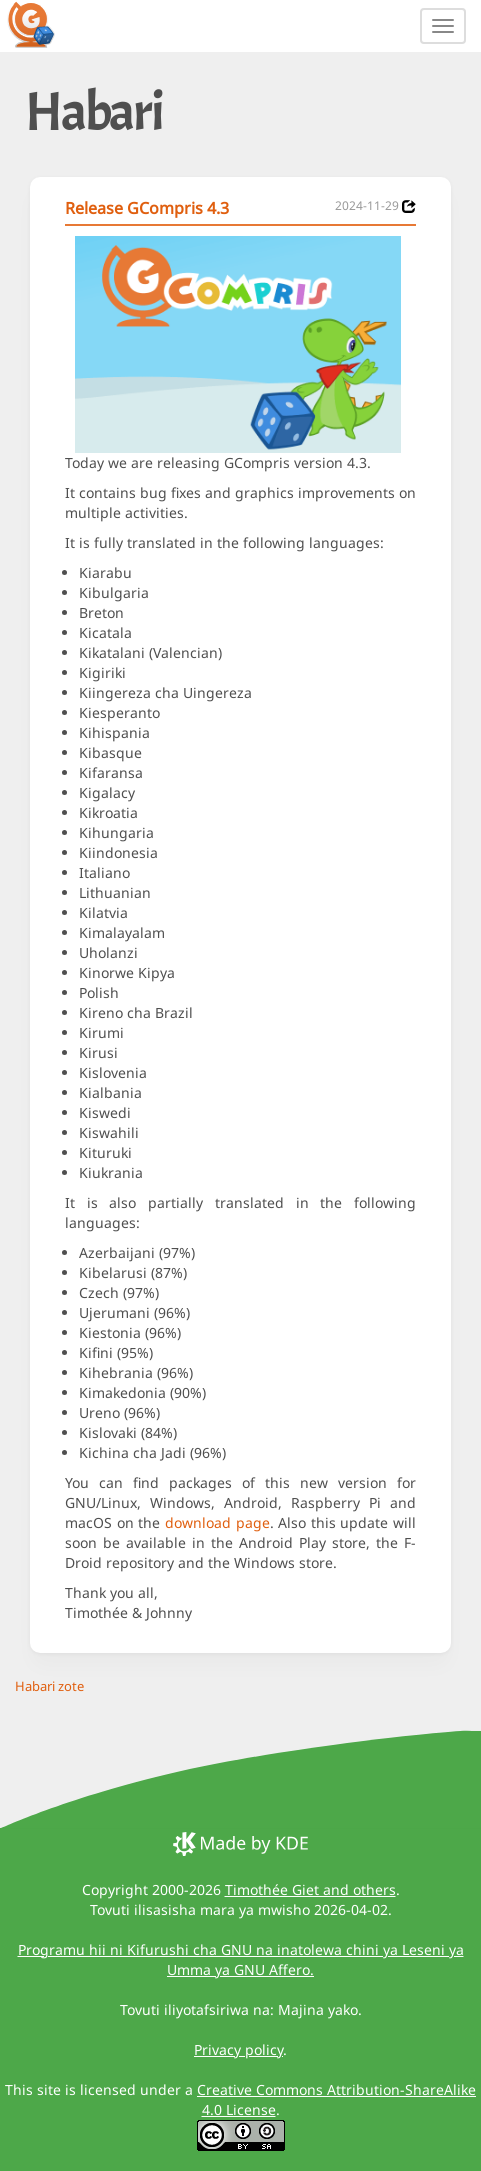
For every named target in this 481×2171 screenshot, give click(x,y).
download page (217, 1522)
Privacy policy (238, 2049)
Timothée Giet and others (310, 1889)
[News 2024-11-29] (409, 206)
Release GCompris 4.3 (147, 208)
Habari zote (49, 1686)
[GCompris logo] (43, 24)
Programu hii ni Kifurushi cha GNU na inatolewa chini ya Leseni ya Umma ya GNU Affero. (241, 1959)
